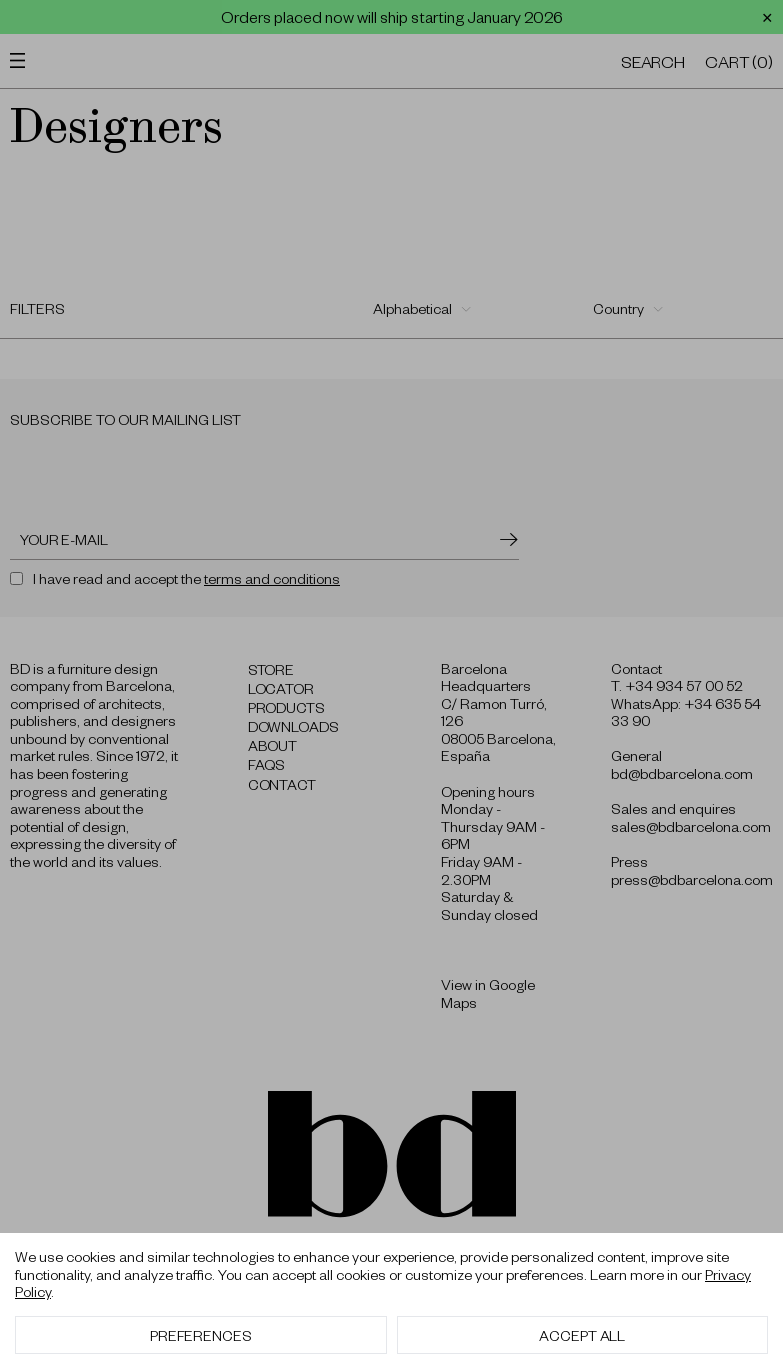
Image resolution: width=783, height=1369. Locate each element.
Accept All (582, 1335)
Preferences (201, 1335)
